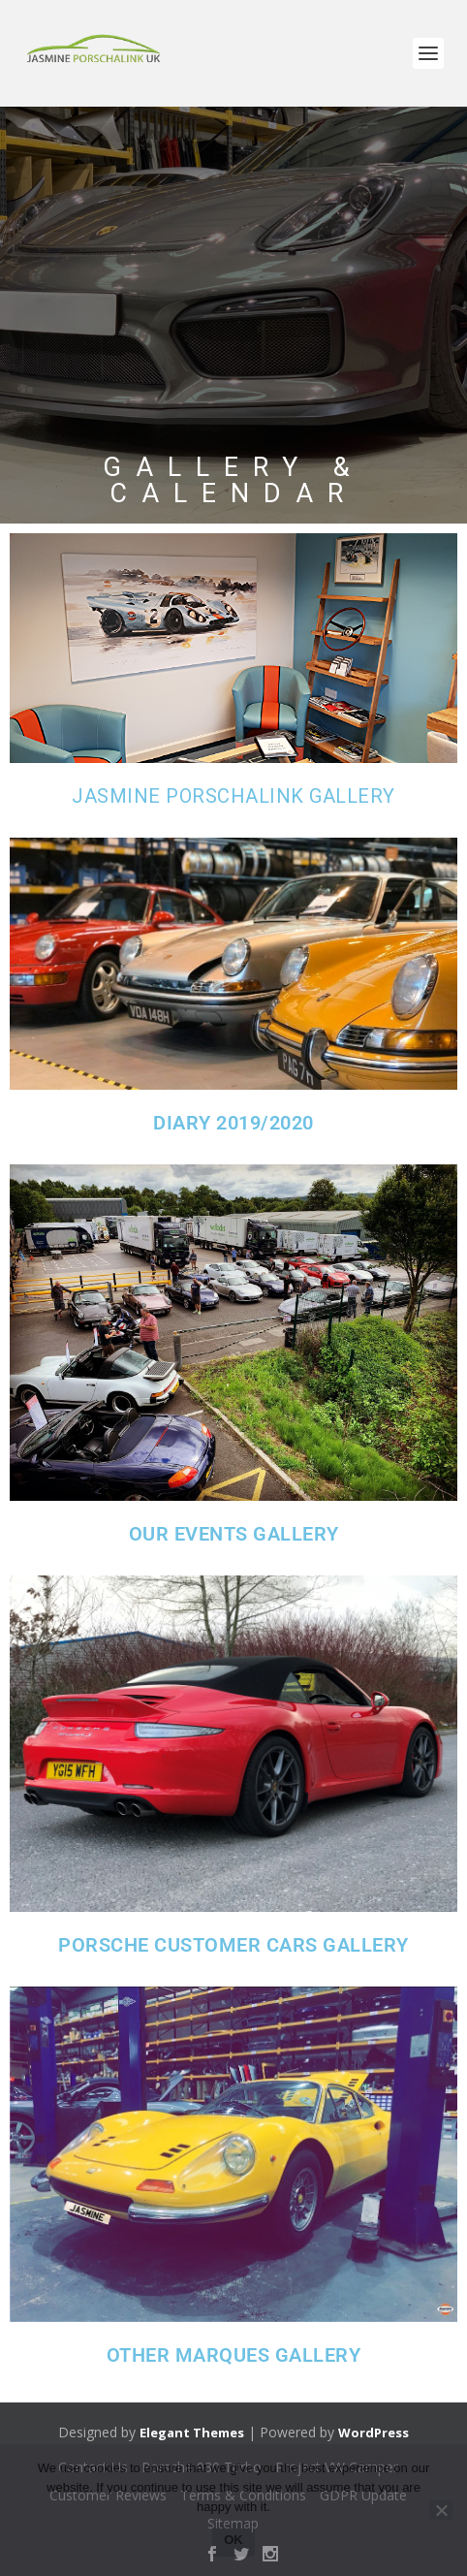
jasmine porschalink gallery (233, 796)
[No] (440, 2510)
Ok (233, 2539)
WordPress (373, 2432)
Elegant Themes (192, 2432)
